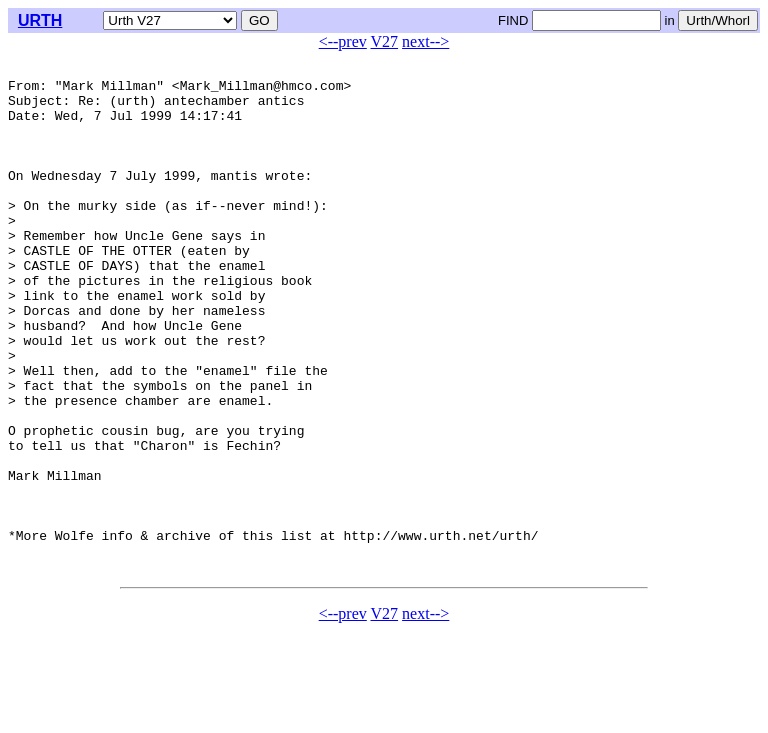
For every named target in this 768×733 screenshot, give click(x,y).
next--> (425, 41)
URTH (40, 20)
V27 (385, 41)
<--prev (343, 41)
